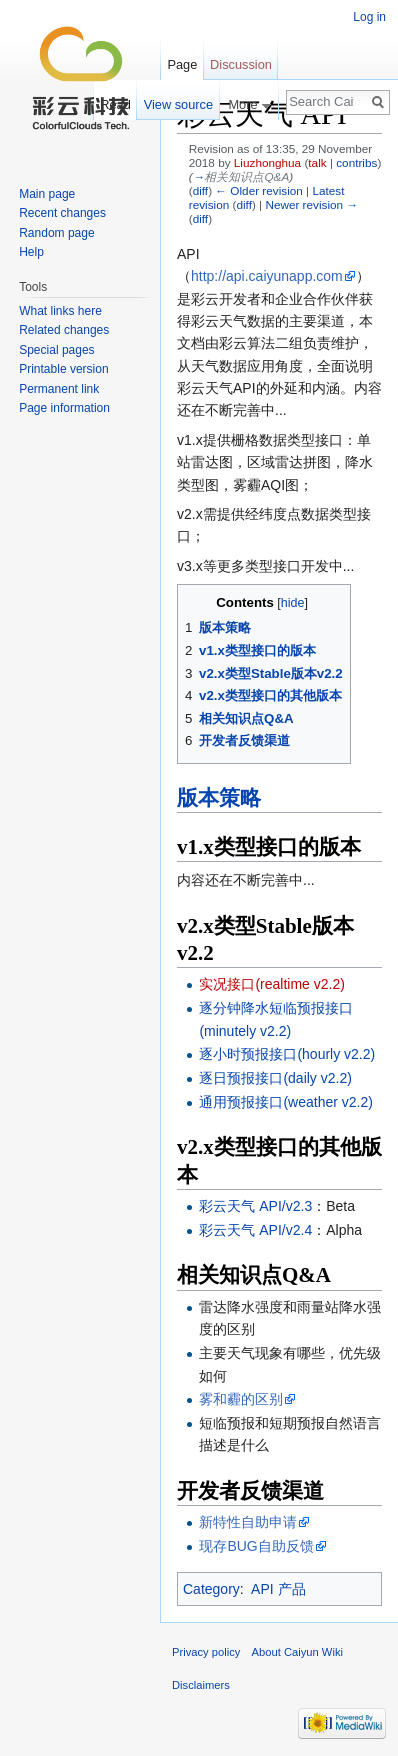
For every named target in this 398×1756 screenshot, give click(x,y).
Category (211, 1589)
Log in (369, 17)
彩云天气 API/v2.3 (255, 1206)
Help (31, 252)
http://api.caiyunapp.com (267, 276)
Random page (56, 233)
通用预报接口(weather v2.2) (285, 1102)
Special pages (56, 350)
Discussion (241, 64)
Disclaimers (201, 1685)
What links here (60, 311)
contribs (356, 162)
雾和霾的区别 (241, 1399)
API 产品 (278, 1589)
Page (182, 64)
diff (200, 190)
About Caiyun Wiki (297, 1652)
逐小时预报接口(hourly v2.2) (287, 1054)
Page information (64, 408)
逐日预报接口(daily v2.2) (275, 1078)
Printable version (63, 369)
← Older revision (259, 190)
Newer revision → (311, 204)
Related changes (64, 330)
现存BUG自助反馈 (256, 1546)
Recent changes (62, 213)
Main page (47, 194)
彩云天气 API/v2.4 (255, 1230)
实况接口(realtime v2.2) (271, 984)
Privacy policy (206, 1652)
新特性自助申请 (248, 1522)
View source (178, 104)
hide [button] (293, 603)
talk (317, 162)
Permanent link (59, 389)
